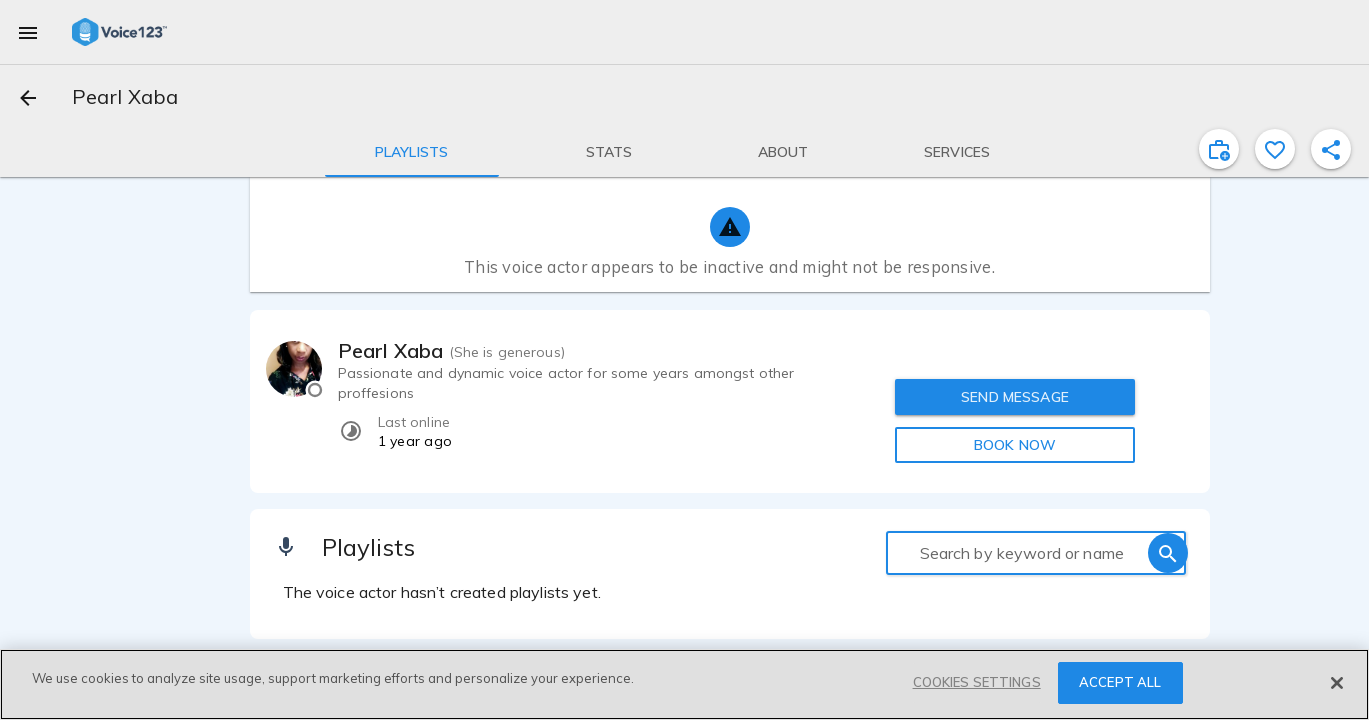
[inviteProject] (1219, 149)
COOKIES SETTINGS (977, 682)
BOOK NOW (1015, 445)
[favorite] (1275, 149)
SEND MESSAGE (1015, 397)
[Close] (1337, 683)
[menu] (28, 32)
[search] (1168, 553)
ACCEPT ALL (1120, 682)
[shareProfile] (1331, 149)
